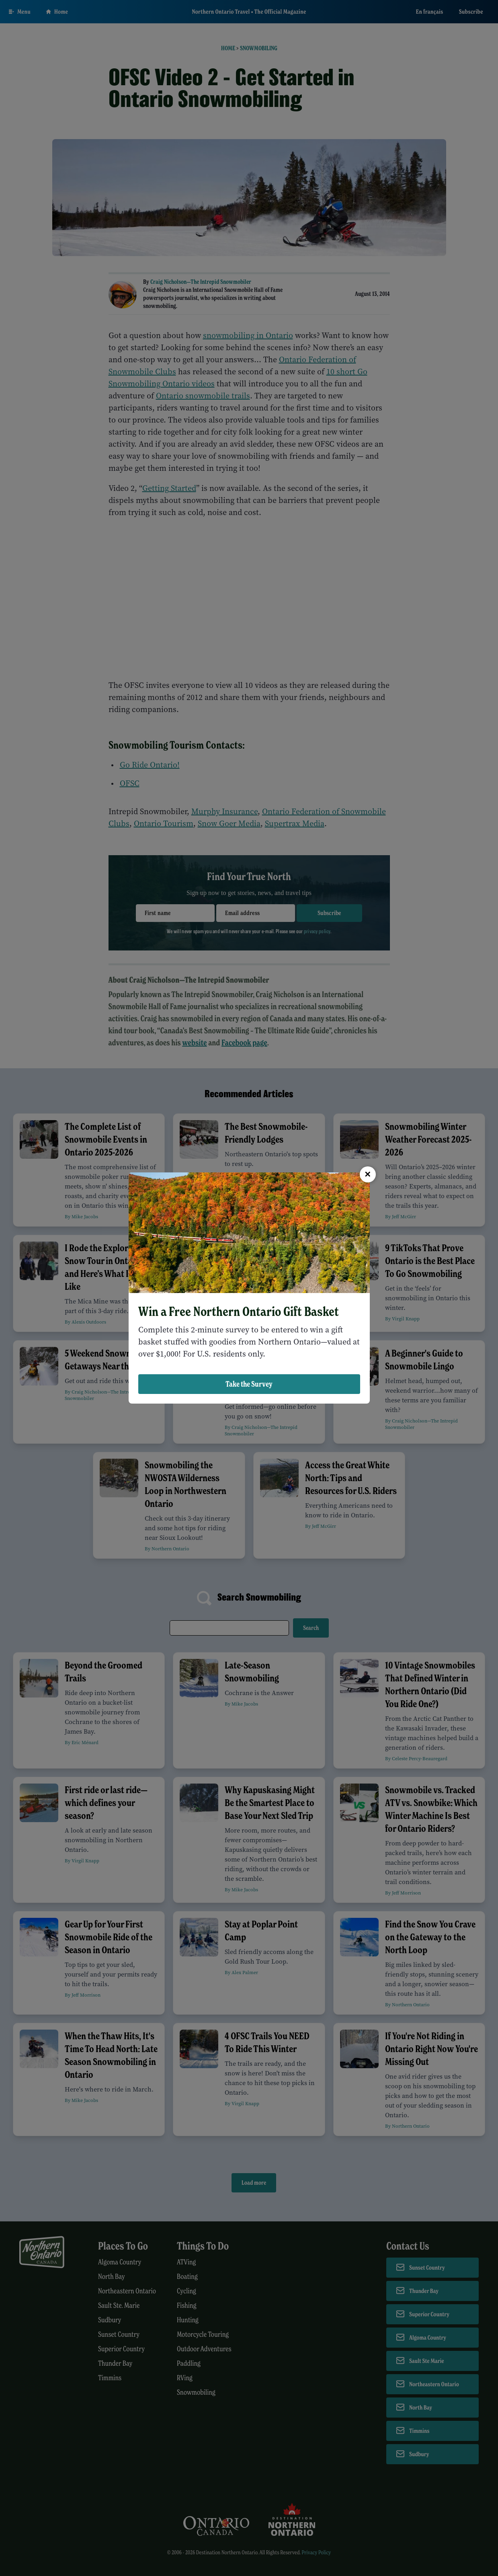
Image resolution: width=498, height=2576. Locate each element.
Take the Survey (249, 1384)
